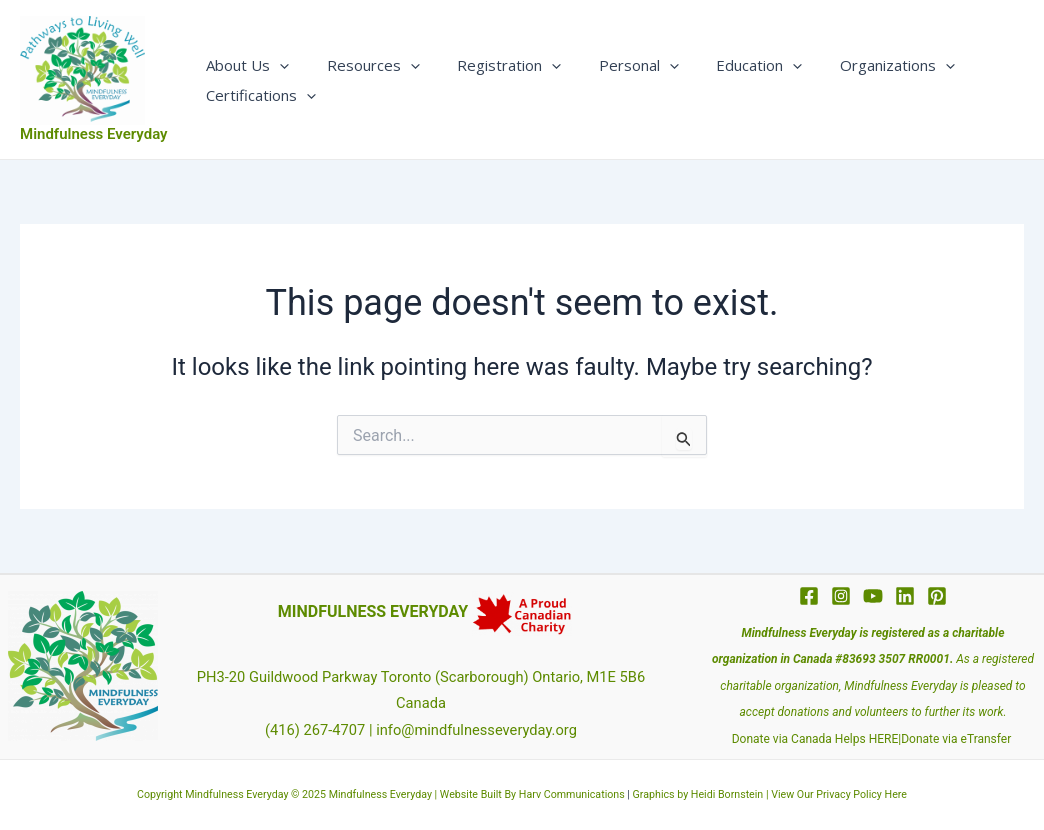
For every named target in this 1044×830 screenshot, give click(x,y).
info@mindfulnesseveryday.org (476, 730)
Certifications (258, 95)
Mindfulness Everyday (94, 134)
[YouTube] (873, 596)
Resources (362, 65)
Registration (491, 65)
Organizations (856, 65)
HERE (884, 739)
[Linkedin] (905, 596)
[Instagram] (841, 596)
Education (726, 65)
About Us (244, 65)
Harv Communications (572, 794)
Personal (613, 65)
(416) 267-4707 (315, 730)
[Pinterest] (937, 596)
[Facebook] (809, 596)
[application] (276, 65)
